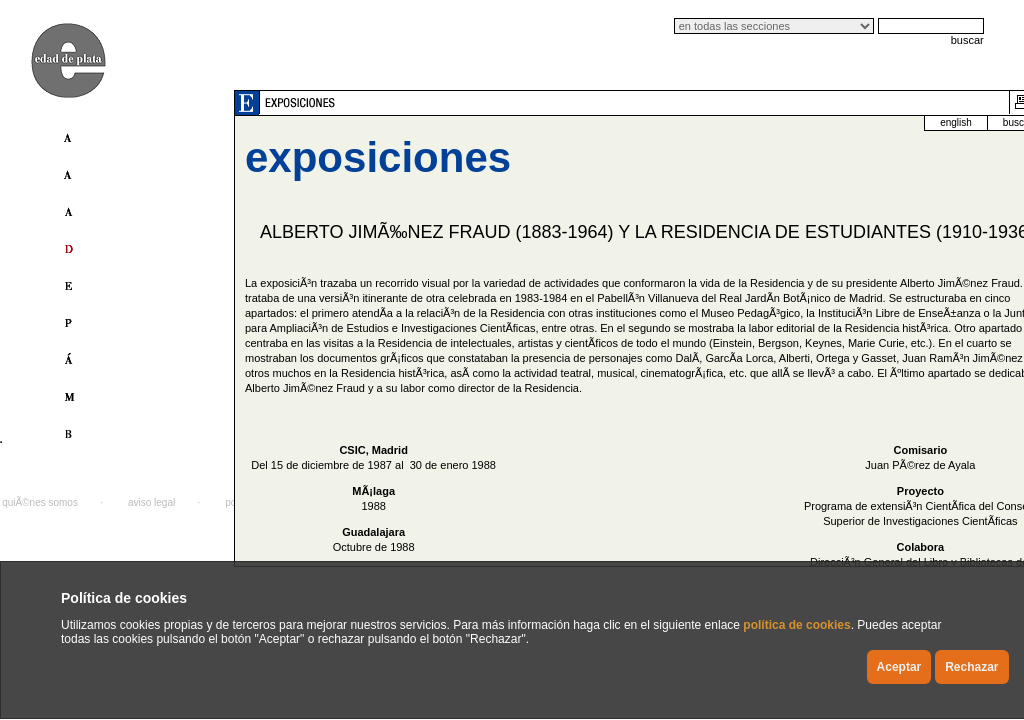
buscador (930, 122)
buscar (967, 40)
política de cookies (796, 625)
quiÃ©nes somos (40, 502)
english (864, 122)
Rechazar (971, 667)
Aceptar (899, 667)
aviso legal (151, 502)
